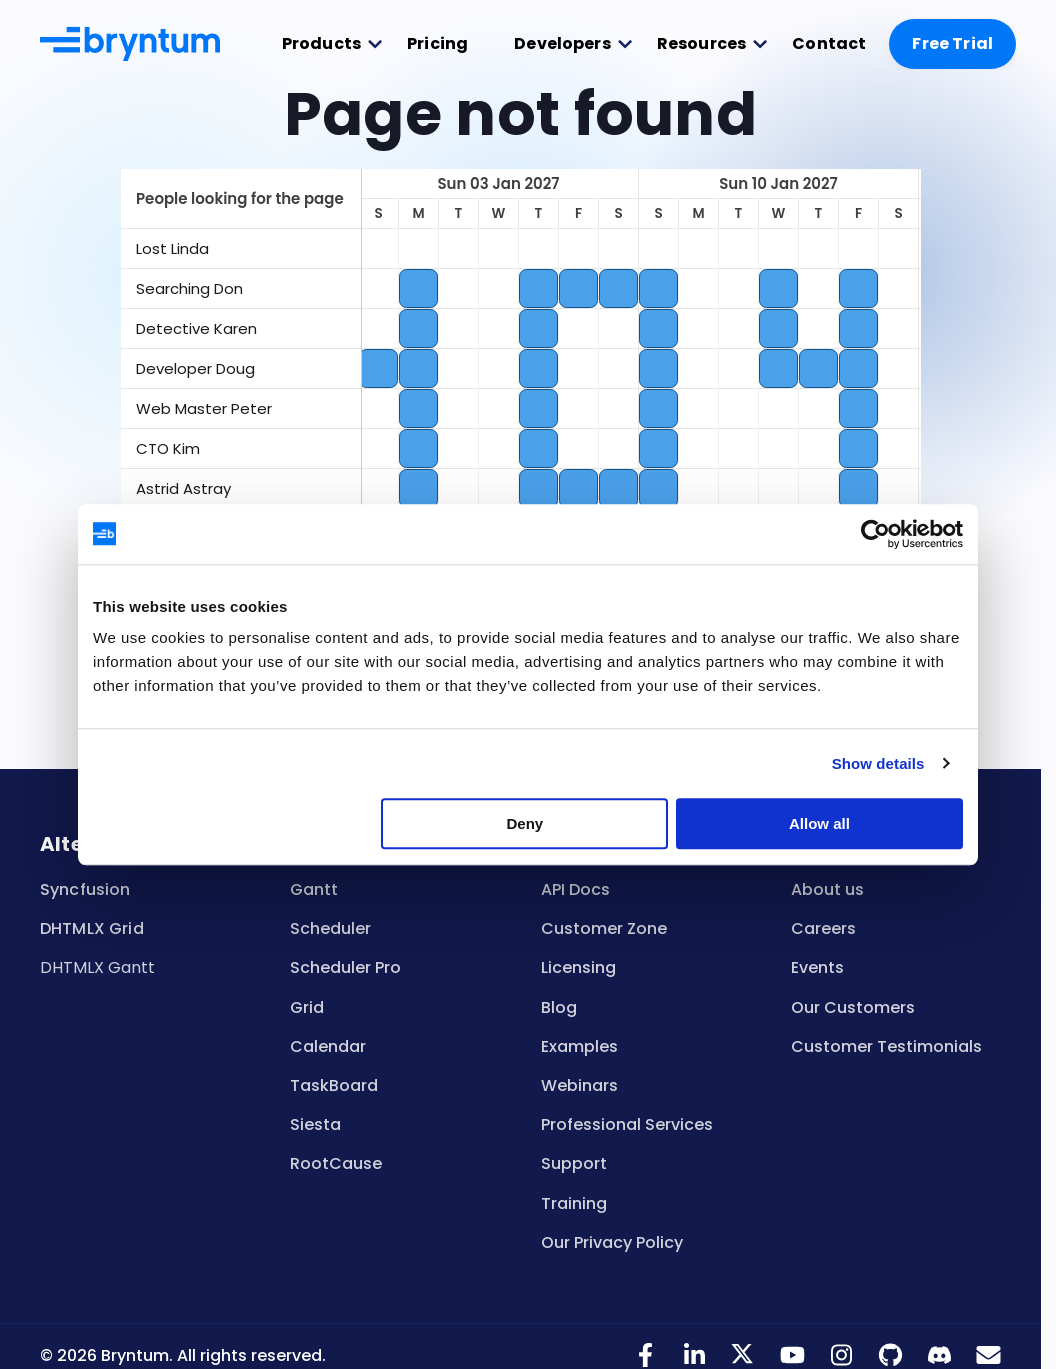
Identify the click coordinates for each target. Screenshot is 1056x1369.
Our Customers (853, 1007)
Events (817, 967)
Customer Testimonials (886, 1046)
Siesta (315, 1124)
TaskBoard (334, 1085)
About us (827, 889)
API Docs (575, 889)
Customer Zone (604, 928)
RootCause (336, 1163)
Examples (579, 1046)
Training (574, 1203)
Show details (878, 763)
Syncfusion (85, 889)
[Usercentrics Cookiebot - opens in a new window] (875, 534)
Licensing (578, 967)
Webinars (579, 1085)
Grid (307, 1007)
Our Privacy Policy (612, 1242)
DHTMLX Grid (92, 928)
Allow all (819, 823)
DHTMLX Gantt (97, 967)
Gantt (314, 889)
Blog (559, 1007)
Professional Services (627, 1124)
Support (574, 1163)
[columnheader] (241, 199)
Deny (525, 823)
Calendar (328, 1046)
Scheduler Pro (345, 967)
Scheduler (330, 928)
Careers (823, 928)
